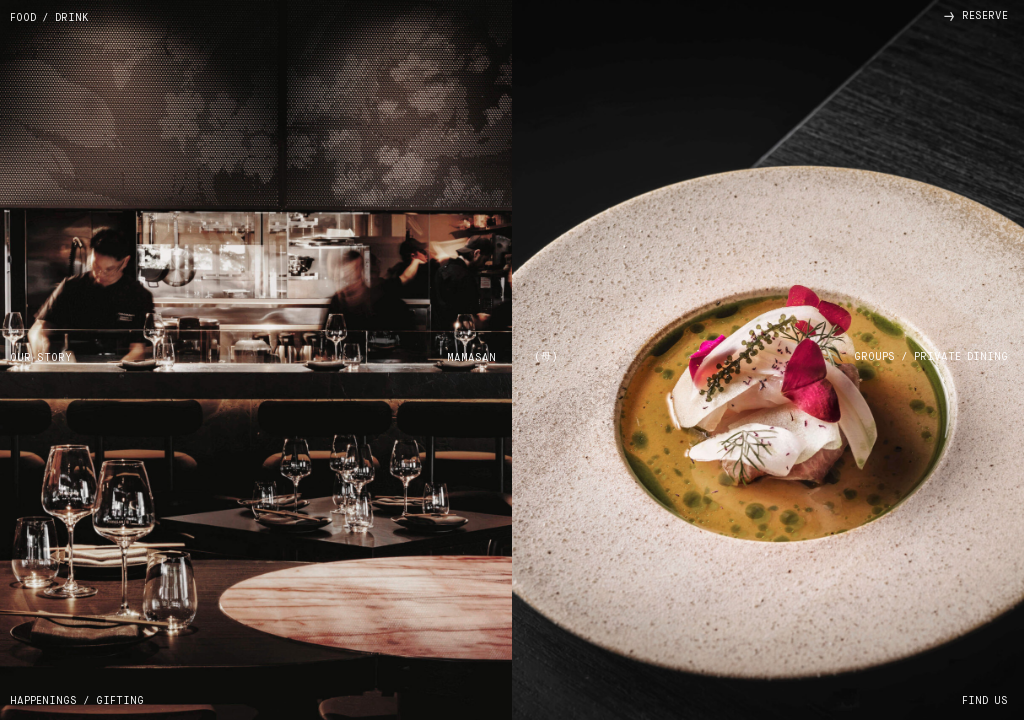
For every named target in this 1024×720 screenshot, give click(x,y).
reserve (976, 16)
